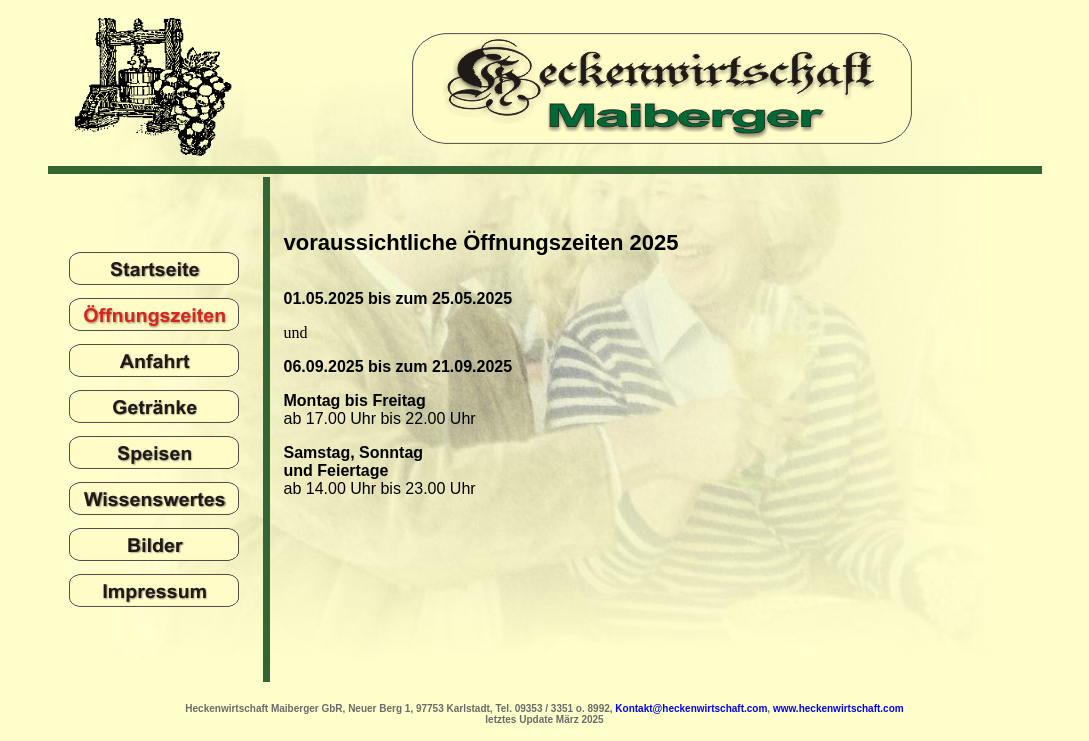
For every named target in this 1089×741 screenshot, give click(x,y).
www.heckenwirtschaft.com (838, 708)
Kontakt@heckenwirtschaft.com (691, 708)
